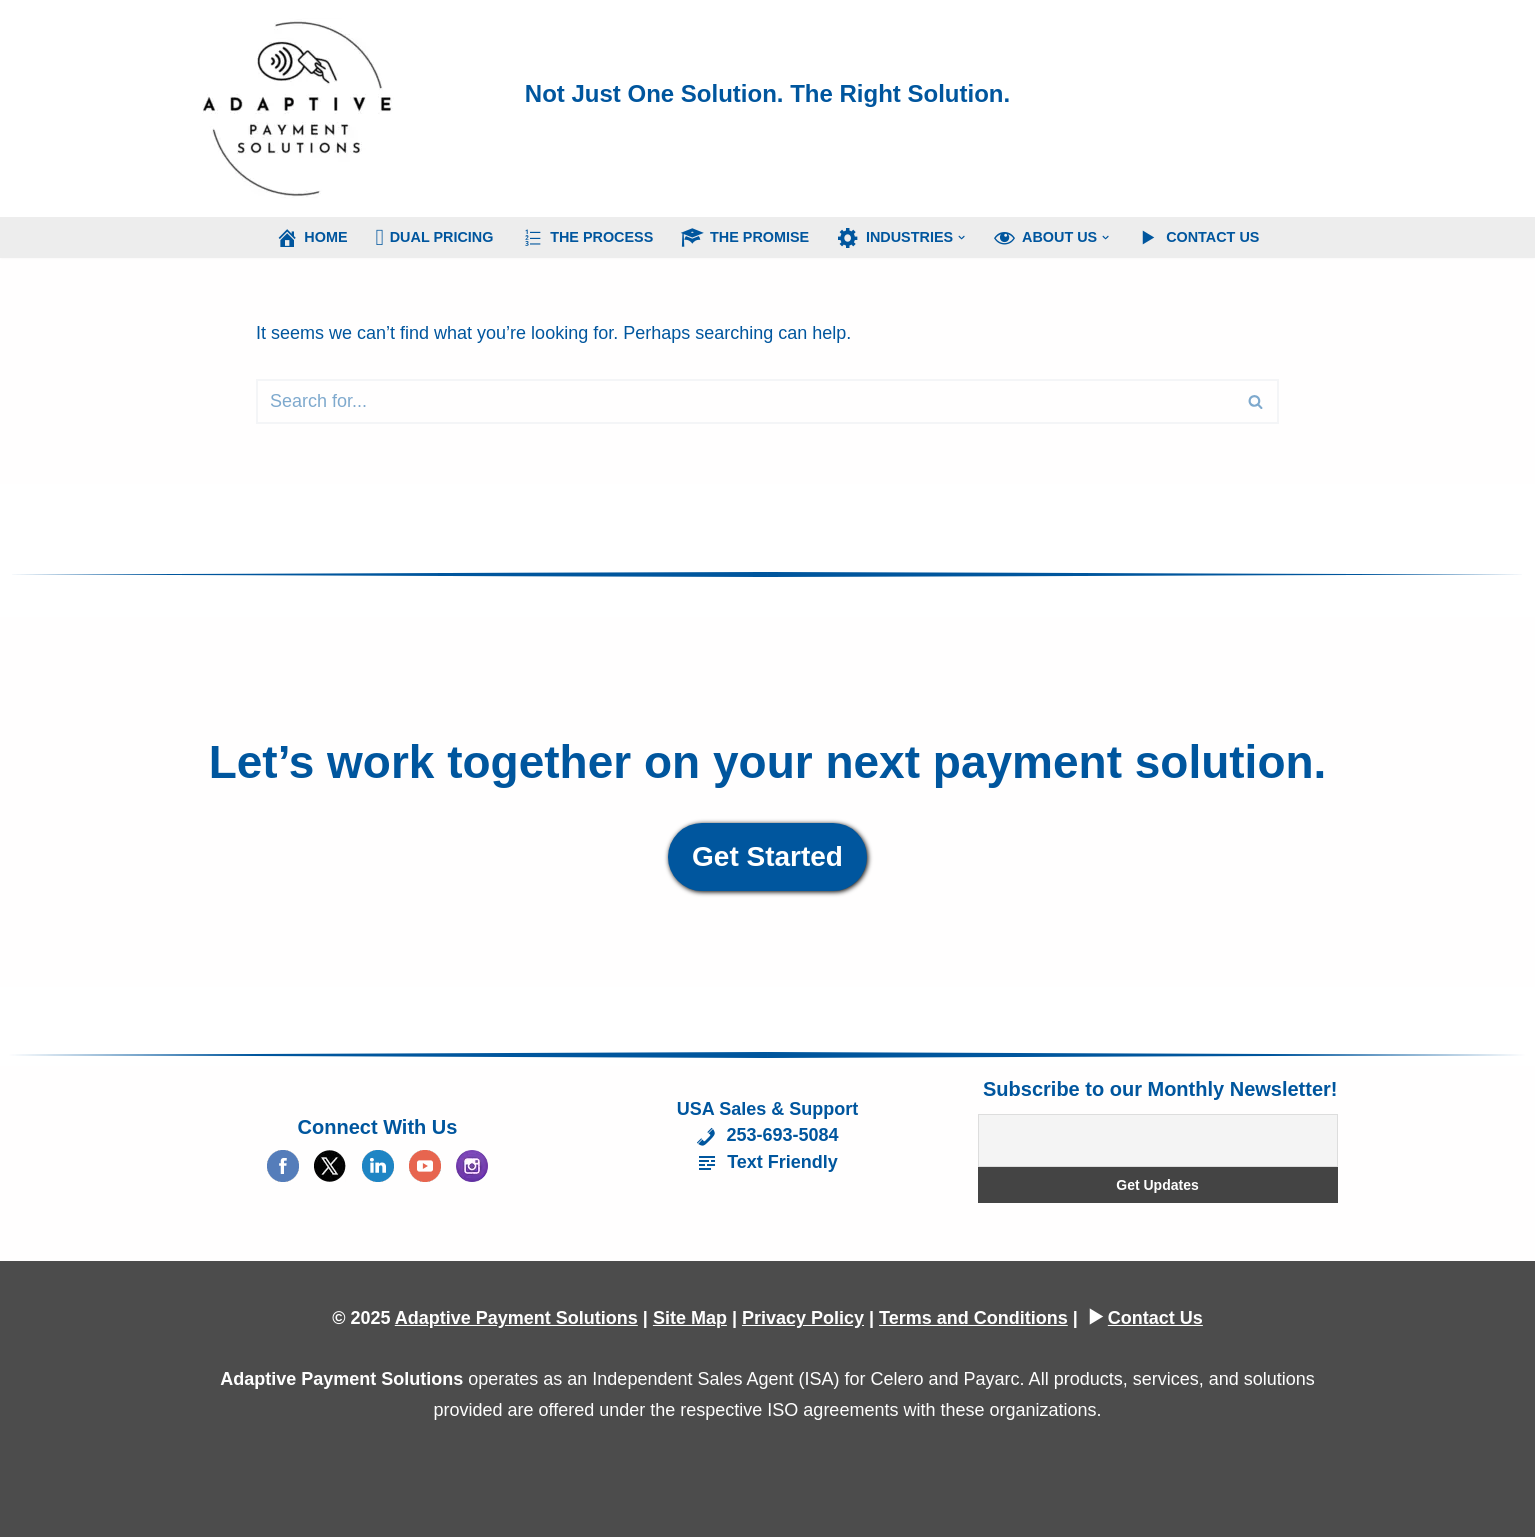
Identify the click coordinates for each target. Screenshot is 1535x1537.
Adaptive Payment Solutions (516, 1318)
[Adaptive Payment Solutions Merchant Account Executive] (298, 108)
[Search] (745, 401)
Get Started (767, 856)
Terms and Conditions (973, 1318)
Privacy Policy (803, 1318)
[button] (961, 237)
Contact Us (1155, 1318)
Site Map (690, 1318)
